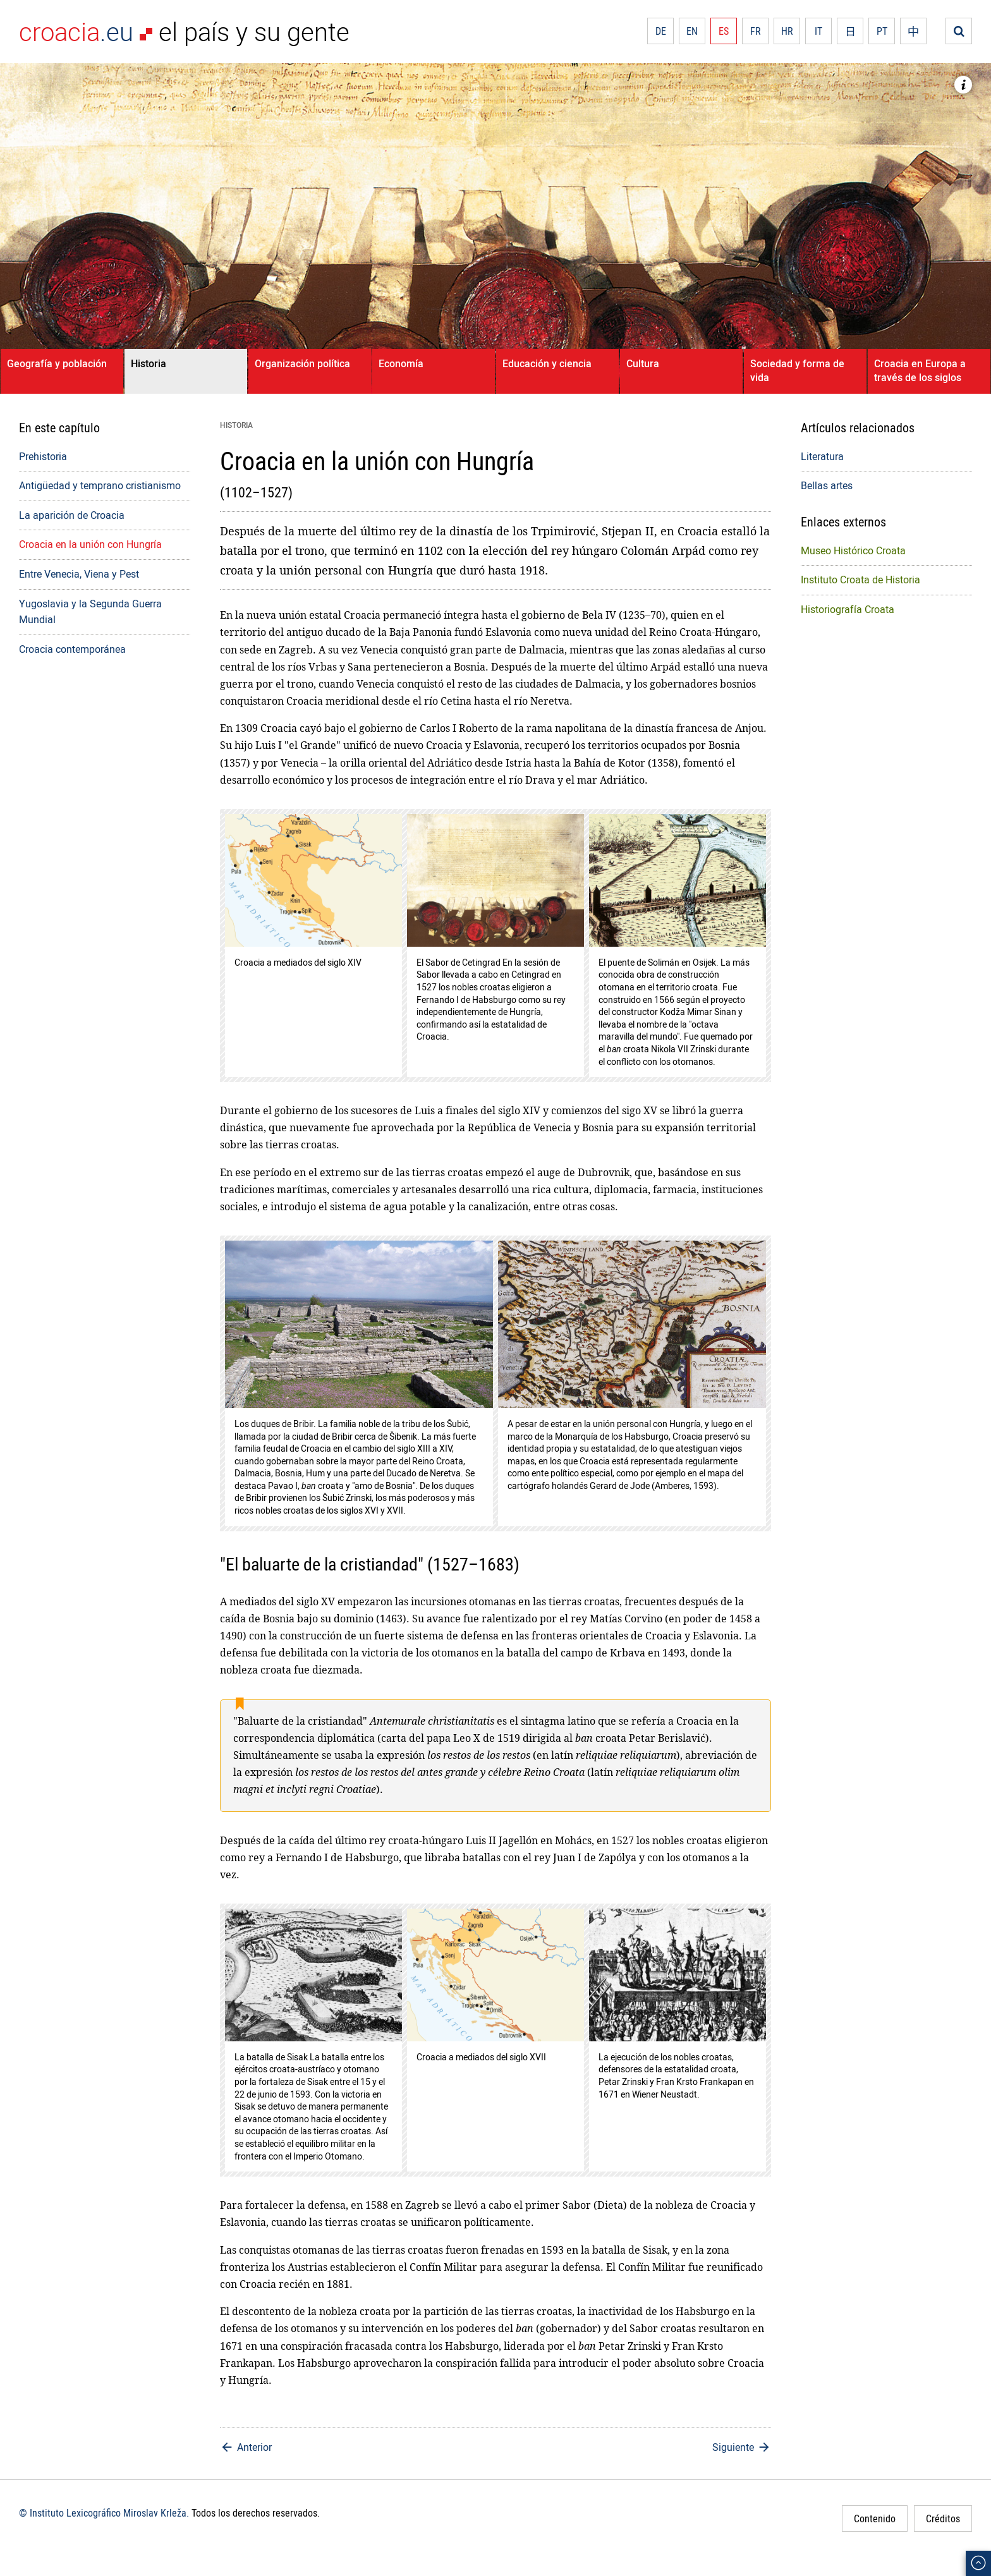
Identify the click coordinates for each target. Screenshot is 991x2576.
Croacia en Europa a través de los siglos (920, 370)
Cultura (642, 363)
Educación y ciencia (547, 363)
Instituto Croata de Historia (860, 579)
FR (755, 31)
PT (882, 31)
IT (818, 31)
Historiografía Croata (847, 609)
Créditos (943, 2518)
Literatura (822, 456)
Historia (148, 363)
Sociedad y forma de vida (797, 370)
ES (724, 31)
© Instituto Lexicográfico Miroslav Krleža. (104, 2513)
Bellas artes (827, 485)
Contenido (875, 2518)
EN (692, 31)
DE (660, 31)
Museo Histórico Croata (853, 550)
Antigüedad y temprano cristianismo (100, 485)
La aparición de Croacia (72, 515)
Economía (401, 363)
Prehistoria (43, 456)
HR (787, 31)
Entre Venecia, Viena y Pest (79, 574)
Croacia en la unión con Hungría (90, 544)
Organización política (302, 363)
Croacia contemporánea (72, 649)
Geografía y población (57, 363)
